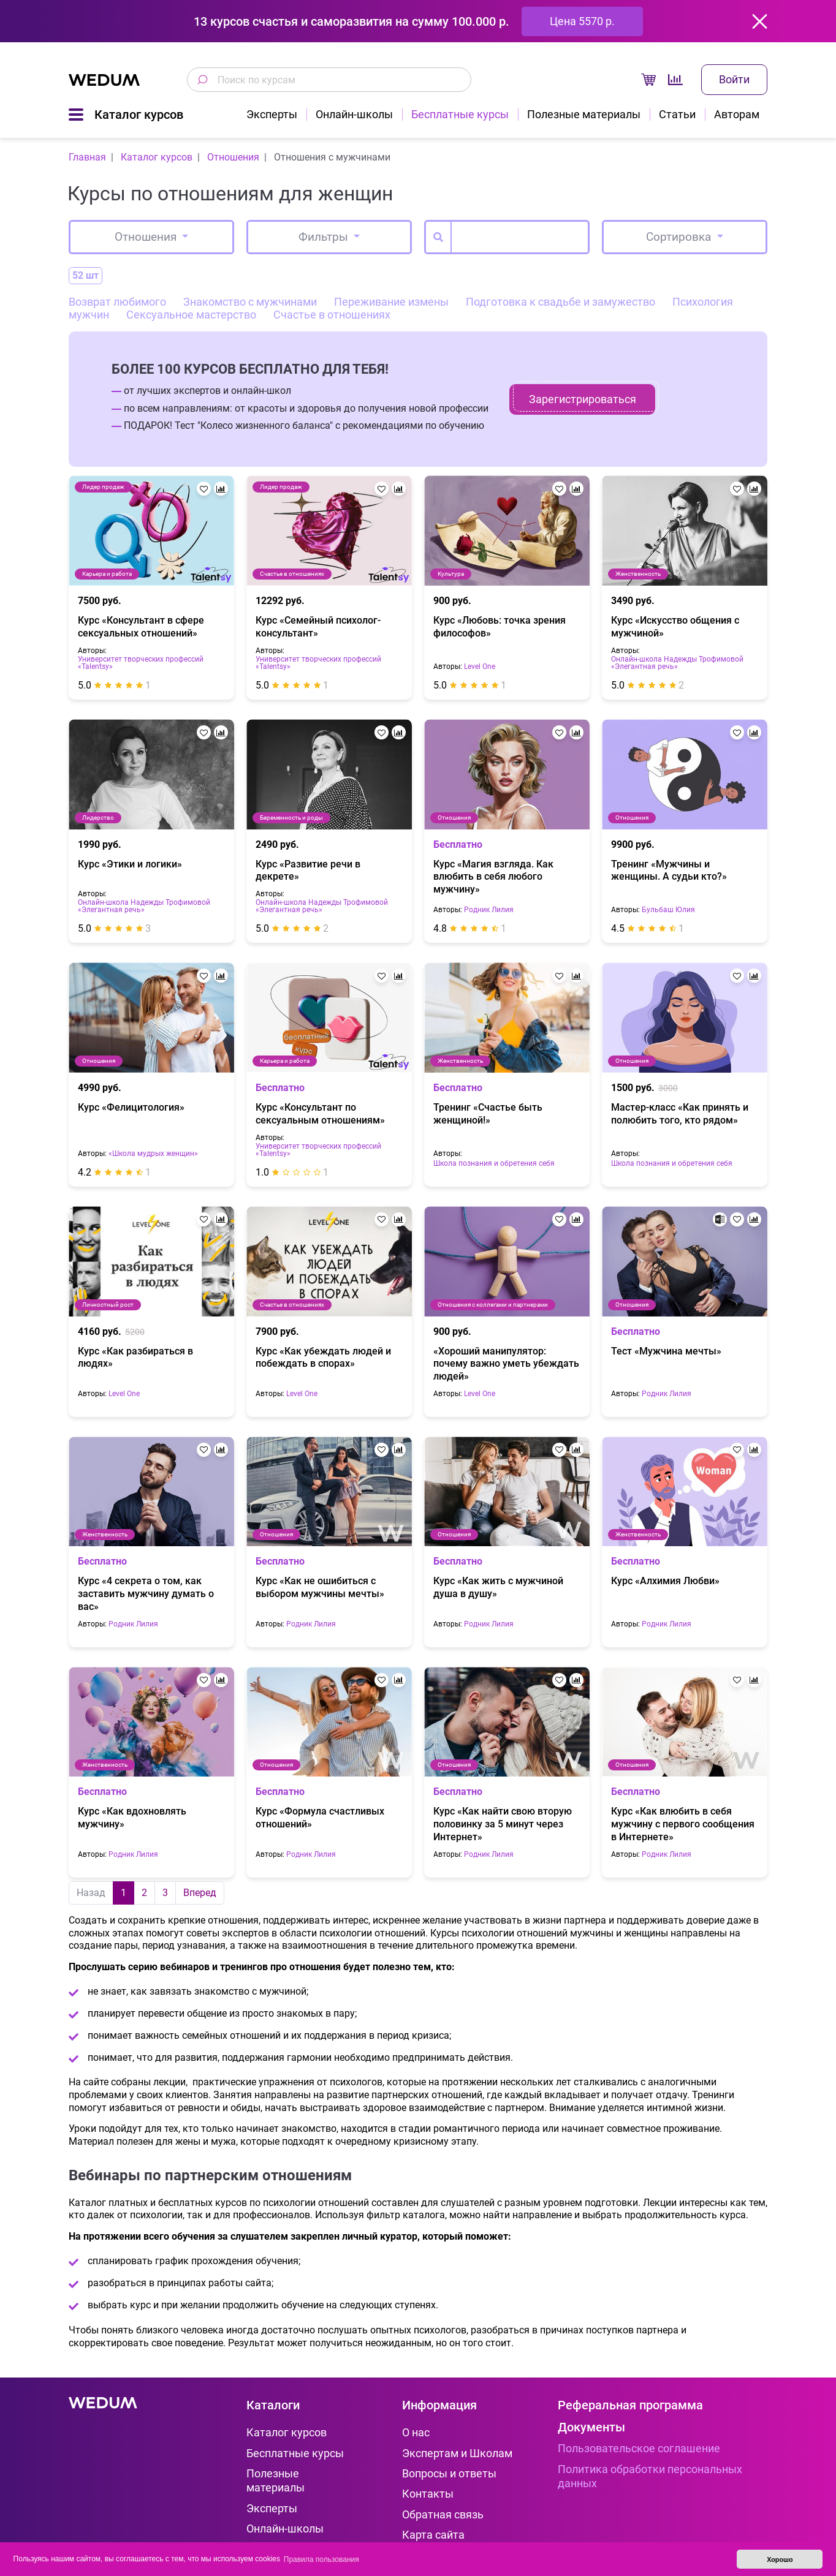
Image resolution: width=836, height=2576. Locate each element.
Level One (479, 667)
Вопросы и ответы (449, 2473)
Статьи (677, 114)
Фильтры (324, 237)
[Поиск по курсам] (202, 79)
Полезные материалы (583, 114)
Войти (734, 79)
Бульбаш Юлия (668, 910)
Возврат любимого (117, 302)
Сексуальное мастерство (191, 315)
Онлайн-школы (354, 114)
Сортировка (680, 237)
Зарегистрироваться (582, 399)
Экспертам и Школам (457, 2453)
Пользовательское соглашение (639, 2448)
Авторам (736, 114)
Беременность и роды (291, 817)
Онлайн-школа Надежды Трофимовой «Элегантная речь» (677, 663)
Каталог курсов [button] (138, 114)
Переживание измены (391, 302)
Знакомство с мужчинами (250, 302)
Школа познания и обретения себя (494, 1164)
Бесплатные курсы (460, 114)
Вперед (199, 1892)
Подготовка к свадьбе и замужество (560, 302)
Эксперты (271, 114)
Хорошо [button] (779, 2559)
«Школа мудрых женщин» (153, 1154)
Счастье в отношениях (331, 315)
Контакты (428, 2493)
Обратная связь (443, 2514)
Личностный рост (108, 1304)
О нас (416, 2432)
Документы (591, 2427)
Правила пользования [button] (321, 2559)
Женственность (638, 573)
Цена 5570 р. (582, 21)
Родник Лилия (489, 910)
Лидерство (98, 817)
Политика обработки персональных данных (650, 2476)
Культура (451, 573)
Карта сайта (433, 2534)
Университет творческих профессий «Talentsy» (140, 663)
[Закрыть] (759, 21)
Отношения (147, 237)
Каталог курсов (286, 2432)
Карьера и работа (107, 573)
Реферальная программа (630, 2405)
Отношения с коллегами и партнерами (493, 1304)
